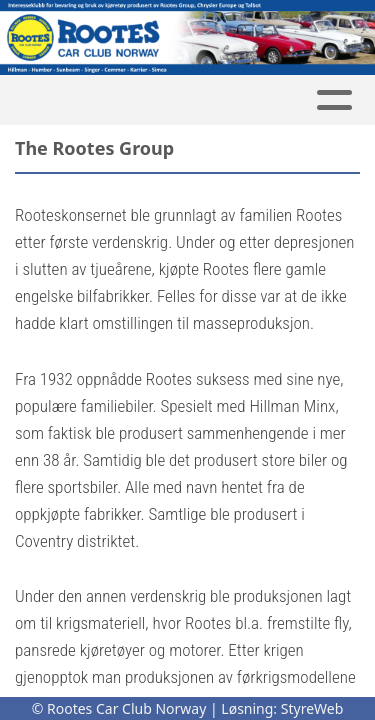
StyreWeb (312, 708)
